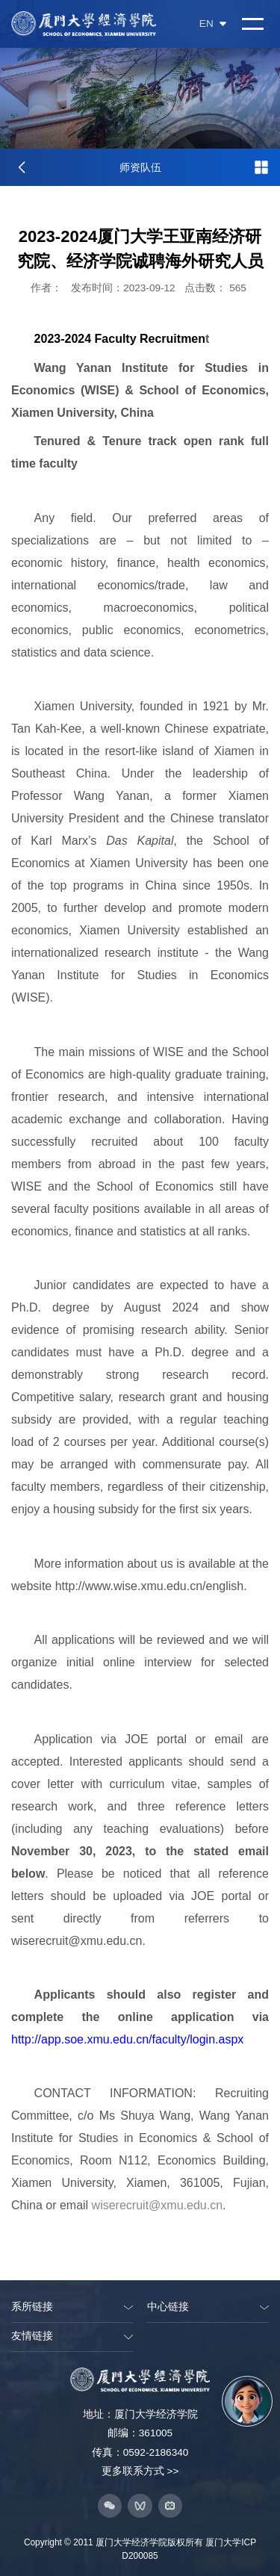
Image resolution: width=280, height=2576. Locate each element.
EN (212, 24)
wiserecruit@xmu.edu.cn (157, 2205)
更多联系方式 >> (140, 2471)
